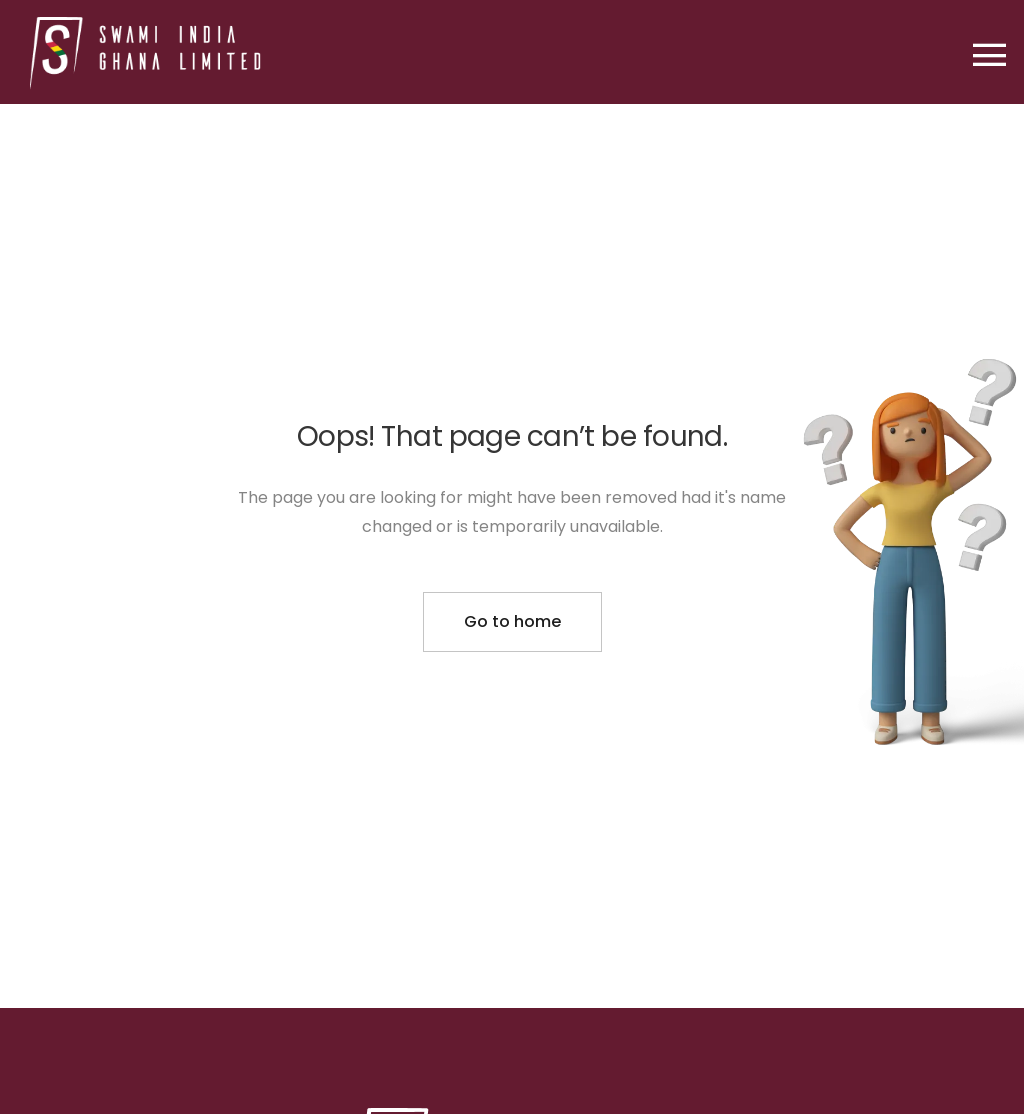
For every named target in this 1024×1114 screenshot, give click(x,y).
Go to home (512, 621)
